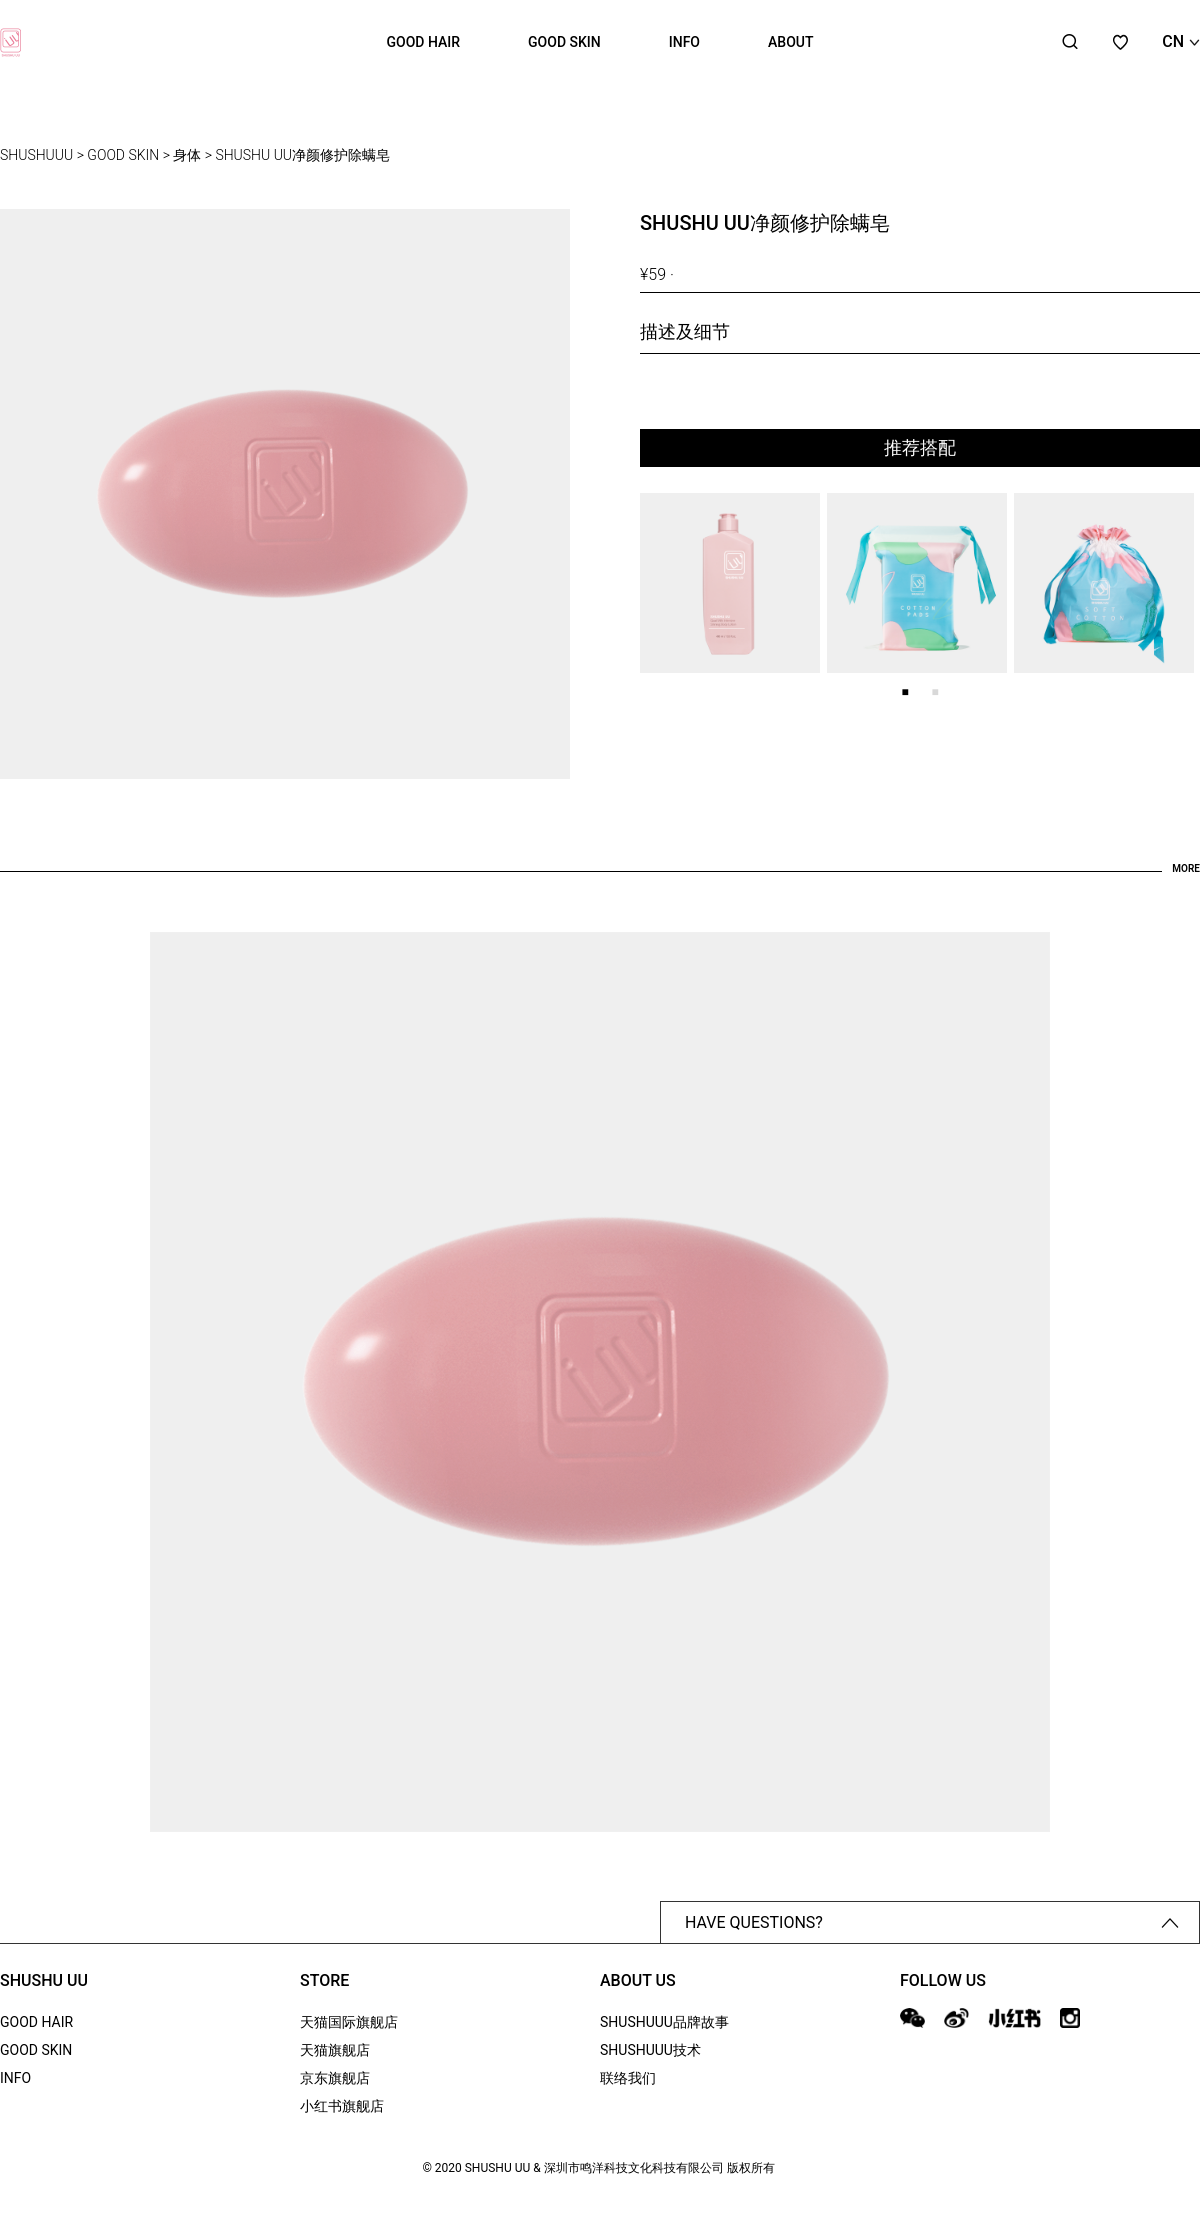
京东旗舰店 (335, 2078)
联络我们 (628, 2078)
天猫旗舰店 (335, 2050)
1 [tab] (905, 692)
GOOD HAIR (424, 42)
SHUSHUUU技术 (650, 2050)
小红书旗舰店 (342, 2106)
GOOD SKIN (564, 42)
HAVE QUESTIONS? (932, 1922)
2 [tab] (935, 692)
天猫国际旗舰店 (349, 2022)
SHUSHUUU (36, 155)
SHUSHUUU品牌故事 (664, 2022)
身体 (187, 155)
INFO (684, 42)
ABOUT (790, 42)
